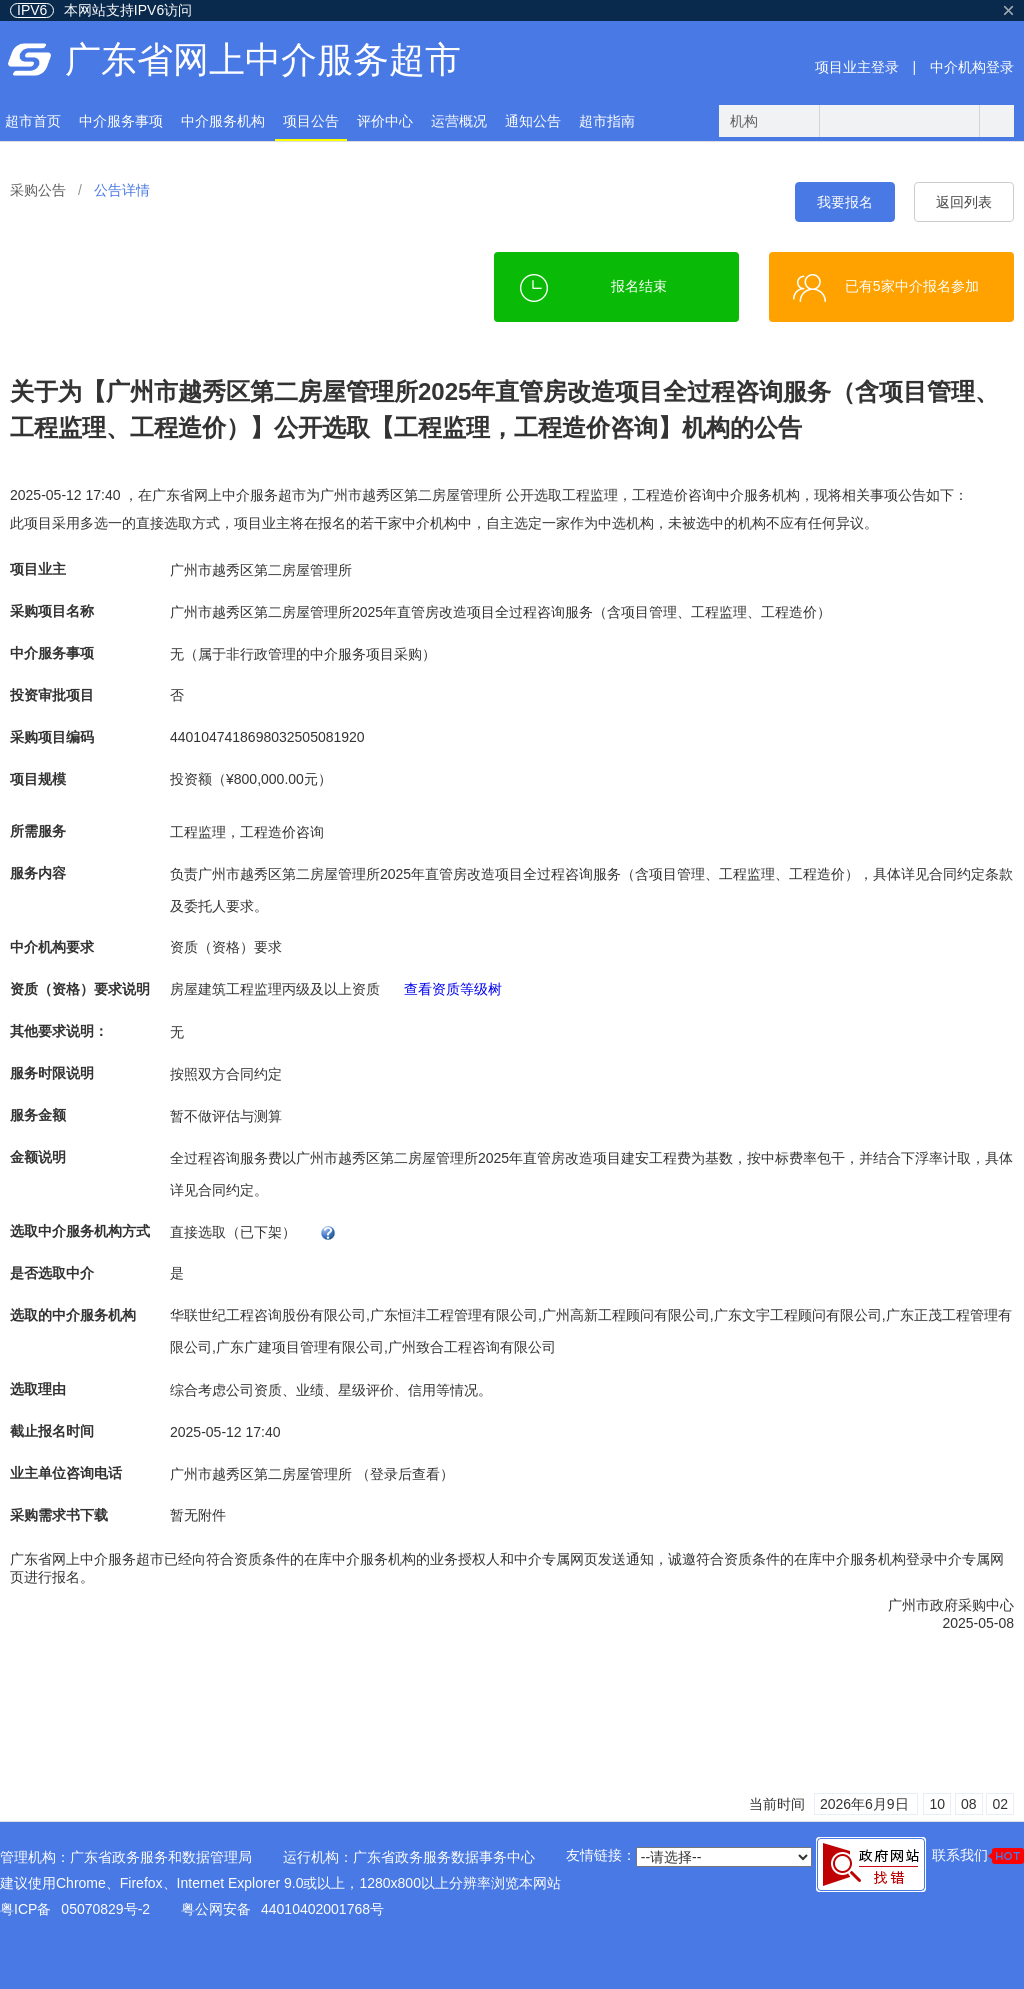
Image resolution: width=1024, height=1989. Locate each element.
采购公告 (38, 190)
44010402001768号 (322, 1909)
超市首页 (33, 121)
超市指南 (607, 121)
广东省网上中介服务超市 (263, 59)
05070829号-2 (105, 1909)
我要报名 (845, 202)
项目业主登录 (857, 67)
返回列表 (964, 202)
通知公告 (533, 121)
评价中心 (385, 121)
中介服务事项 (121, 121)
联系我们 (978, 1855)
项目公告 (311, 121)
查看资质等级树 (453, 989)
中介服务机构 (223, 121)
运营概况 (459, 121)
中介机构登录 (972, 67)
